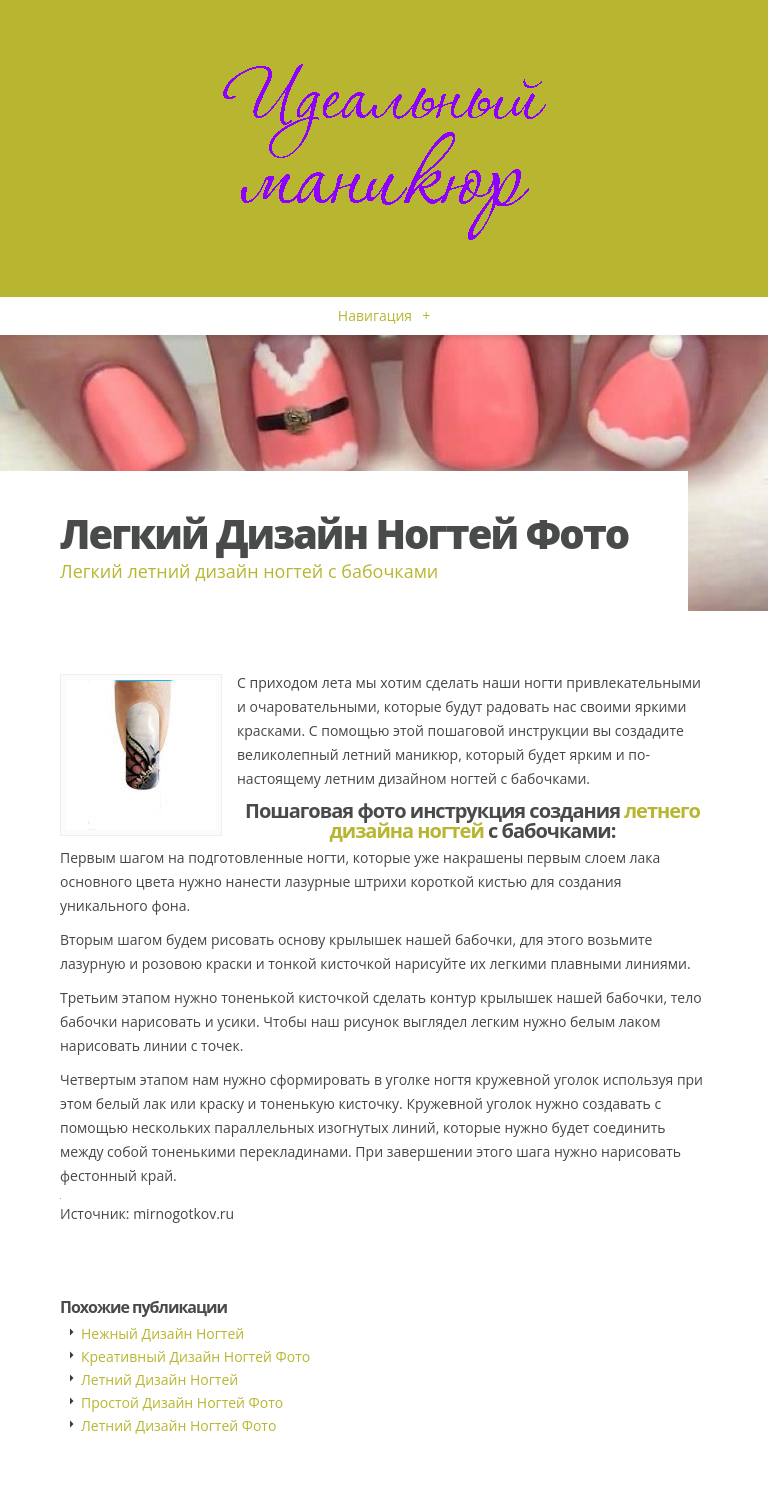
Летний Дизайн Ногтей (159, 1379)
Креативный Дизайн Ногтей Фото (195, 1356)
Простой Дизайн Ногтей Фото (182, 1402)
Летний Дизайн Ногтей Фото (178, 1425)
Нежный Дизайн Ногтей (162, 1333)
